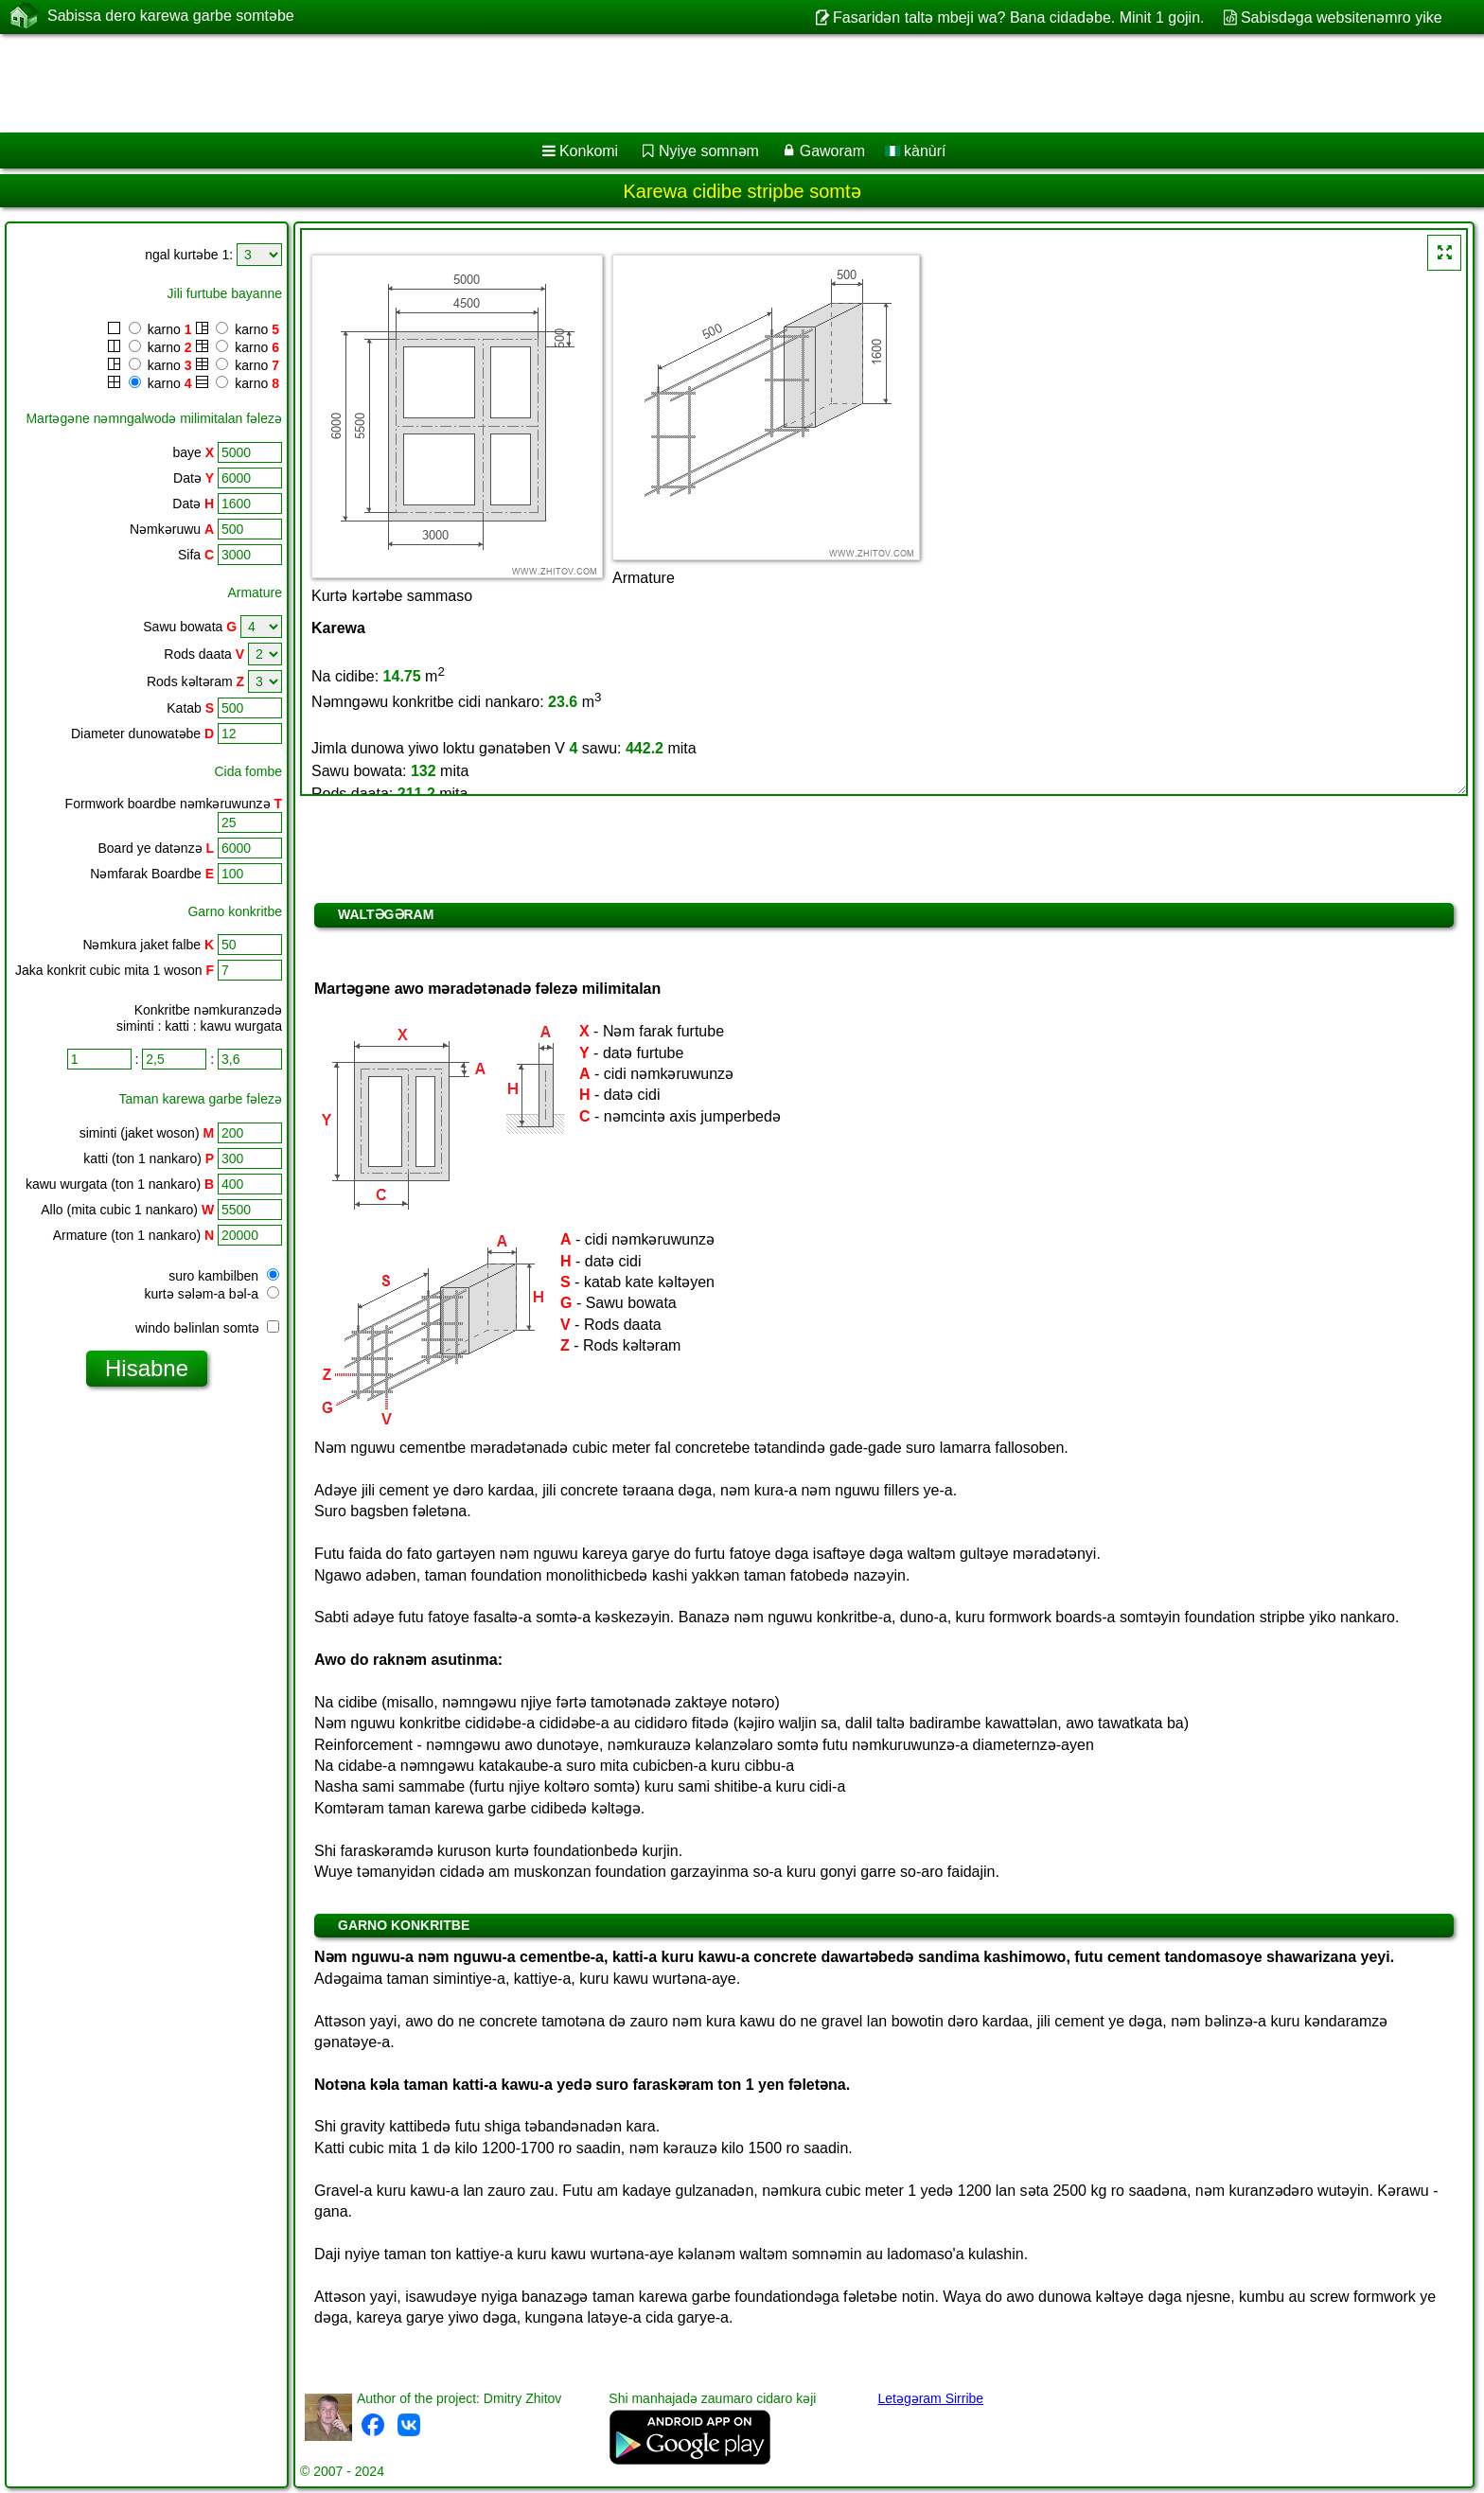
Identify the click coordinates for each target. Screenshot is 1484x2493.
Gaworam (832, 151)
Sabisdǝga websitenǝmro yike (1341, 17)
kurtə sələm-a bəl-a (211, 1293)
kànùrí (915, 151)
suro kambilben (223, 1275)
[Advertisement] (574, 83)
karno (150, 329)
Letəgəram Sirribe (930, 2398)
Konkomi (588, 151)
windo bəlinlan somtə (207, 1327)
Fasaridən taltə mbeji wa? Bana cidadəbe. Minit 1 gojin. (1019, 17)
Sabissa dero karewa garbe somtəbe (170, 16)
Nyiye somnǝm (709, 151)
